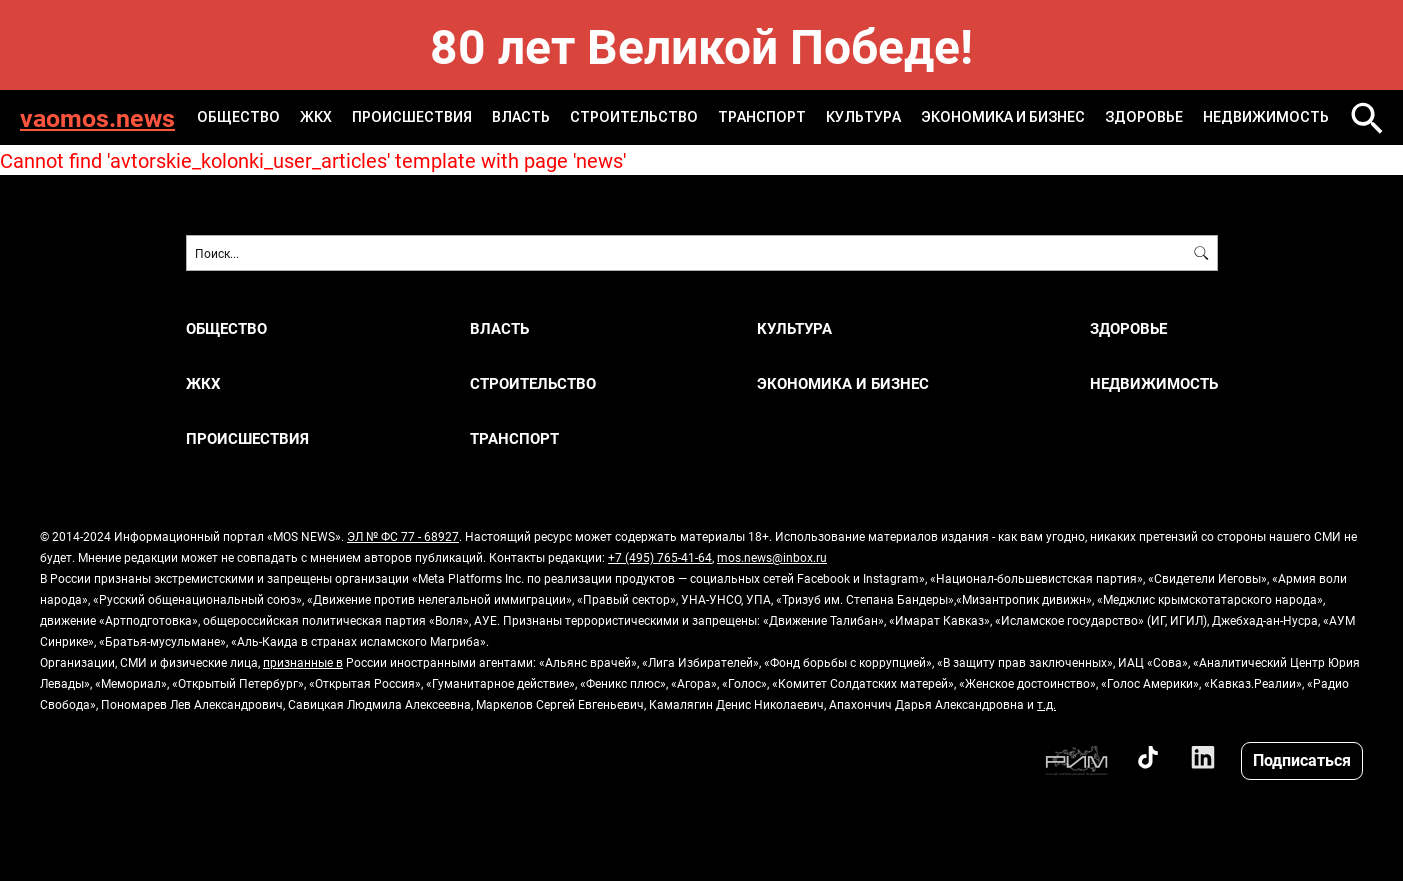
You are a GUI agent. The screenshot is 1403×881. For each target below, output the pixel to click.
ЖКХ (316, 117)
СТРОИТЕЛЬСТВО (634, 117)
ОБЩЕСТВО (238, 117)
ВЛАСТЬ (521, 117)
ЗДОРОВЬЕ (1144, 117)
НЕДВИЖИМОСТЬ (1266, 117)
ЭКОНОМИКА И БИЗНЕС (1003, 117)
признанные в (303, 662)
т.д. (1046, 704)
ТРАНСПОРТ (762, 117)
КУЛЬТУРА (863, 117)
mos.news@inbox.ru (772, 557)
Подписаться (1302, 759)
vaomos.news (97, 117)
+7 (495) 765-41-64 (660, 557)
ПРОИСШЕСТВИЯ (412, 117)
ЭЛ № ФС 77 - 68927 (403, 536)
